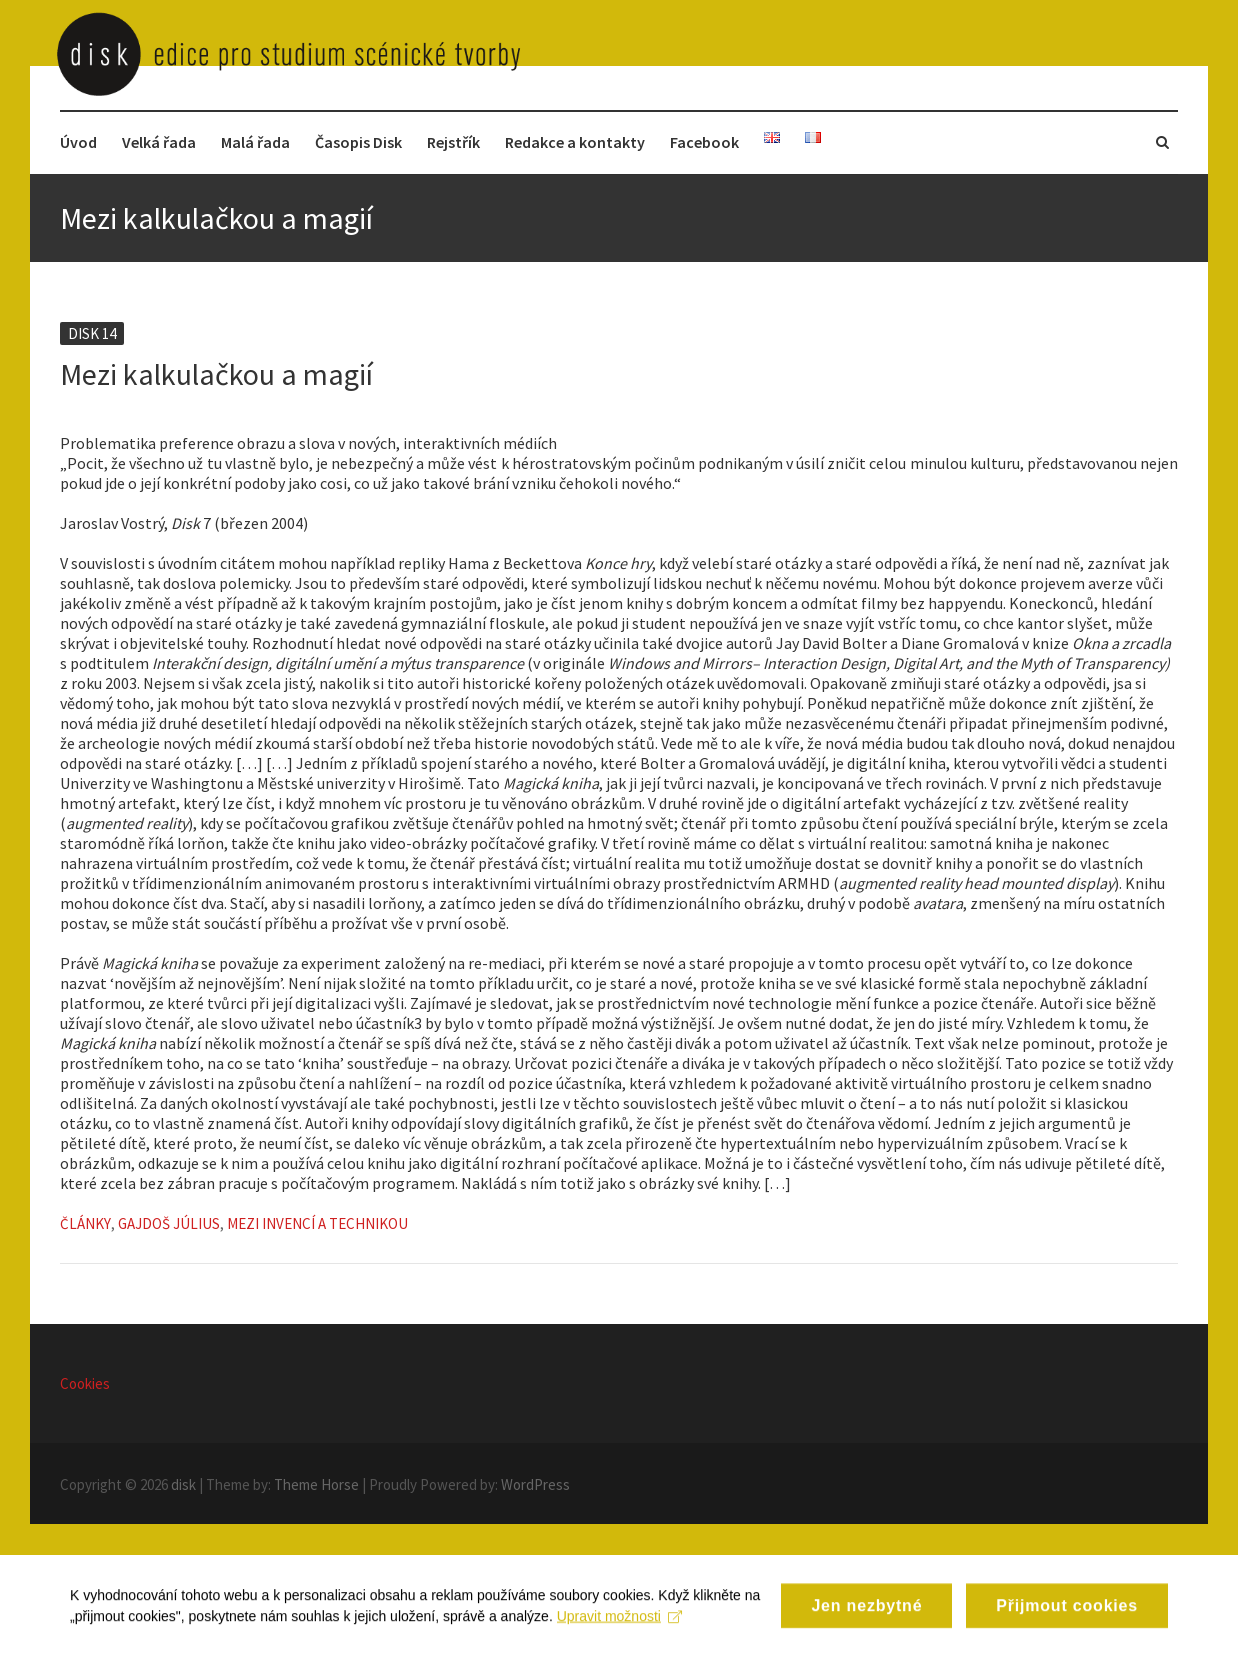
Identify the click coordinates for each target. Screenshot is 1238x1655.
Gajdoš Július (169, 1223)
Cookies (85, 1383)
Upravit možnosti (619, 1630)
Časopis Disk (358, 142)
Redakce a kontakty (575, 142)
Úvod (78, 142)
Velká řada (159, 142)
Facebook (704, 142)
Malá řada (255, 142)
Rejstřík (453, 142)
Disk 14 (92, 333)
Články (85, 1223)
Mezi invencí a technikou (317, 1223)
